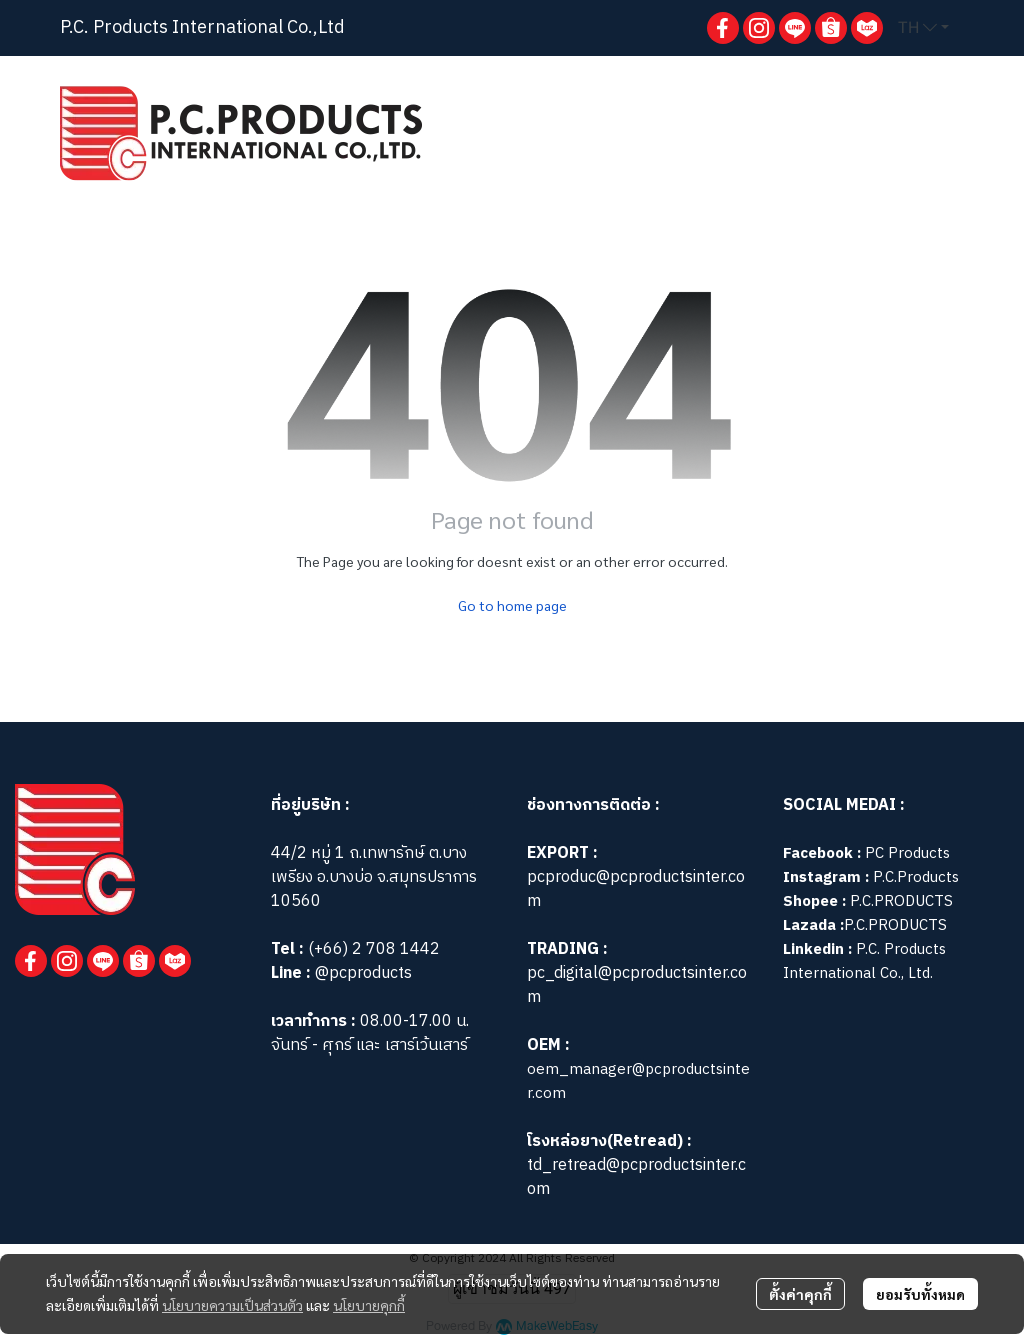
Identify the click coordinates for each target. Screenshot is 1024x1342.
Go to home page (512, 605)
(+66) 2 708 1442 (374, 949)
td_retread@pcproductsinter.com (636, 1177)
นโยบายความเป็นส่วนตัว (232, 1305)
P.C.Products (916, 877)
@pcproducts (361, 973)
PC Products (907, 853)
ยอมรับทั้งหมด (920, 1294)
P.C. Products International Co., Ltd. (864, 961)
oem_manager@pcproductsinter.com (638, 1081)
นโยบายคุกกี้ (369, 1305)
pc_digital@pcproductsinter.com (637, 985)
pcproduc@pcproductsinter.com (636, 889)
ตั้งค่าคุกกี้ (800, 1294)
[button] (923, 28)
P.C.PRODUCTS (901, 901)
